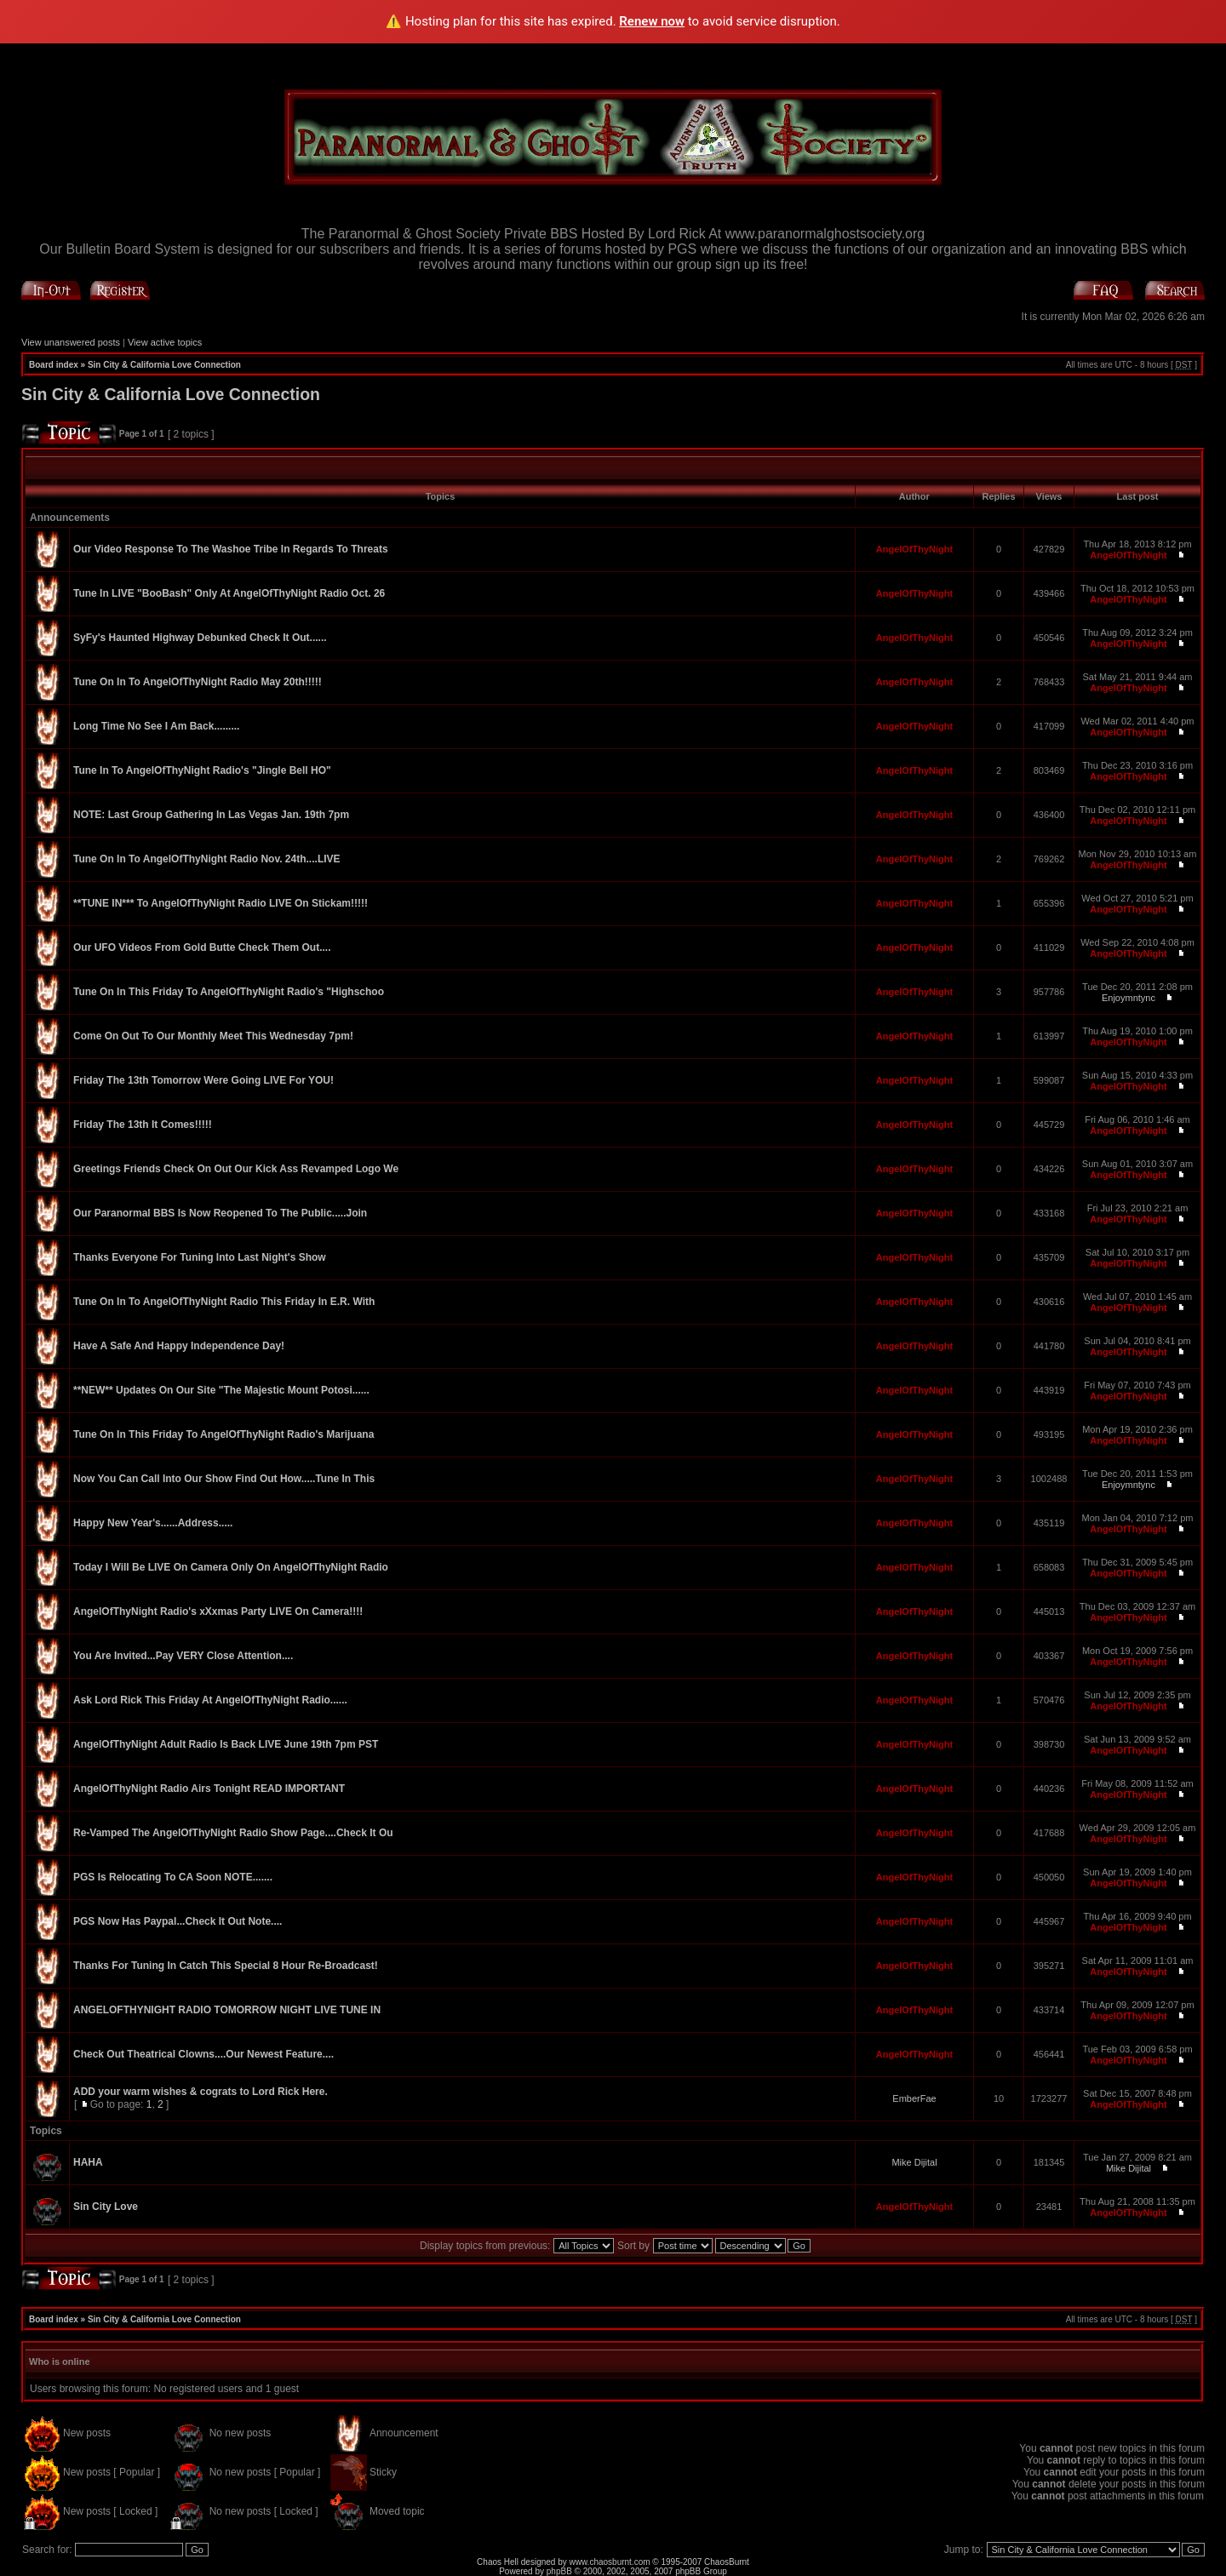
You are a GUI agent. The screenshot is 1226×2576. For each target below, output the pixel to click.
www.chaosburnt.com (610, 2562)
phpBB (559, 2571)
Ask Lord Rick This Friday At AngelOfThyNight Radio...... (210, 1700)
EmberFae (914, 2098)
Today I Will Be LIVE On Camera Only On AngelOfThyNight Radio (230, 1567)
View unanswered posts (70, 342)
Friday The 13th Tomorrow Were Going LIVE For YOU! (203, 1080)
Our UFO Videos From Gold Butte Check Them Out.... (201, 947)
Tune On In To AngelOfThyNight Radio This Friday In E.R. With (224, 1302)
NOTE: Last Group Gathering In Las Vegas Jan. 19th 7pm (211, 815)
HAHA (88, 2162)
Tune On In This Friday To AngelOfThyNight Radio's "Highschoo (228, 992)
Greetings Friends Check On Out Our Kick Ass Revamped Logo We (235, 1169)
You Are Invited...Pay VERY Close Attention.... (183, 1656)
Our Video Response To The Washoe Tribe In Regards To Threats (230, 549)
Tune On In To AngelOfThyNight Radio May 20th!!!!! (197, 682)
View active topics (165, 342)
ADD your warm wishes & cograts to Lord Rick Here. (200, 2092)
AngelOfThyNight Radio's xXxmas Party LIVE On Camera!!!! (218, 1611)
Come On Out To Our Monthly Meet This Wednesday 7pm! (213, 1036)
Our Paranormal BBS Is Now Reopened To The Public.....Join (220, 1213)
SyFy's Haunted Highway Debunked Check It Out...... (200, 638)
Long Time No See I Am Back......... (156, 726)
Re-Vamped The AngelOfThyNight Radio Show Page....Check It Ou (233, 1833)
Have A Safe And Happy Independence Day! (178, 1346)
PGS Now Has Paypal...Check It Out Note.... (177, 1921)
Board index (53, 364)
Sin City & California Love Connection (164, 364)
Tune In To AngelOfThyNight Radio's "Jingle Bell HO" (202, 770)
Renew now (652, 21)
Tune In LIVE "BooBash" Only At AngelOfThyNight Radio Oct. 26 (229, 593)
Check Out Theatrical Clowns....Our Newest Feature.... (203, 2054)
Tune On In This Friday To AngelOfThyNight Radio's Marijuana (223, 1434)
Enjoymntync (1128, 998)
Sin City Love (105, 2206)
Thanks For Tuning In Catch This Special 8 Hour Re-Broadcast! (225, 1966)
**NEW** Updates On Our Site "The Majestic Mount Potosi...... (221, 1390)
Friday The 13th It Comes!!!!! (142, 1125)
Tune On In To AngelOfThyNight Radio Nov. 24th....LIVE (207, 859)
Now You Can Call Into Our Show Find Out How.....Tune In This (224, 1479)
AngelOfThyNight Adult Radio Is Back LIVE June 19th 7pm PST (225, 1744)
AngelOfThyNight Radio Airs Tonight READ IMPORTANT (209, 1789)
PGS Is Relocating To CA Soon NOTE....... (172, 1877)
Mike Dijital (914, 2162)
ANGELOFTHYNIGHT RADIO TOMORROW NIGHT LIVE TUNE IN (227, 2010)
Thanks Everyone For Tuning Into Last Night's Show (199, 1257)
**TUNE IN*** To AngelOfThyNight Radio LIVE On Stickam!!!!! (220, 903)
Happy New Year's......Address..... (152, 1523)
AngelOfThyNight (914, 549)
